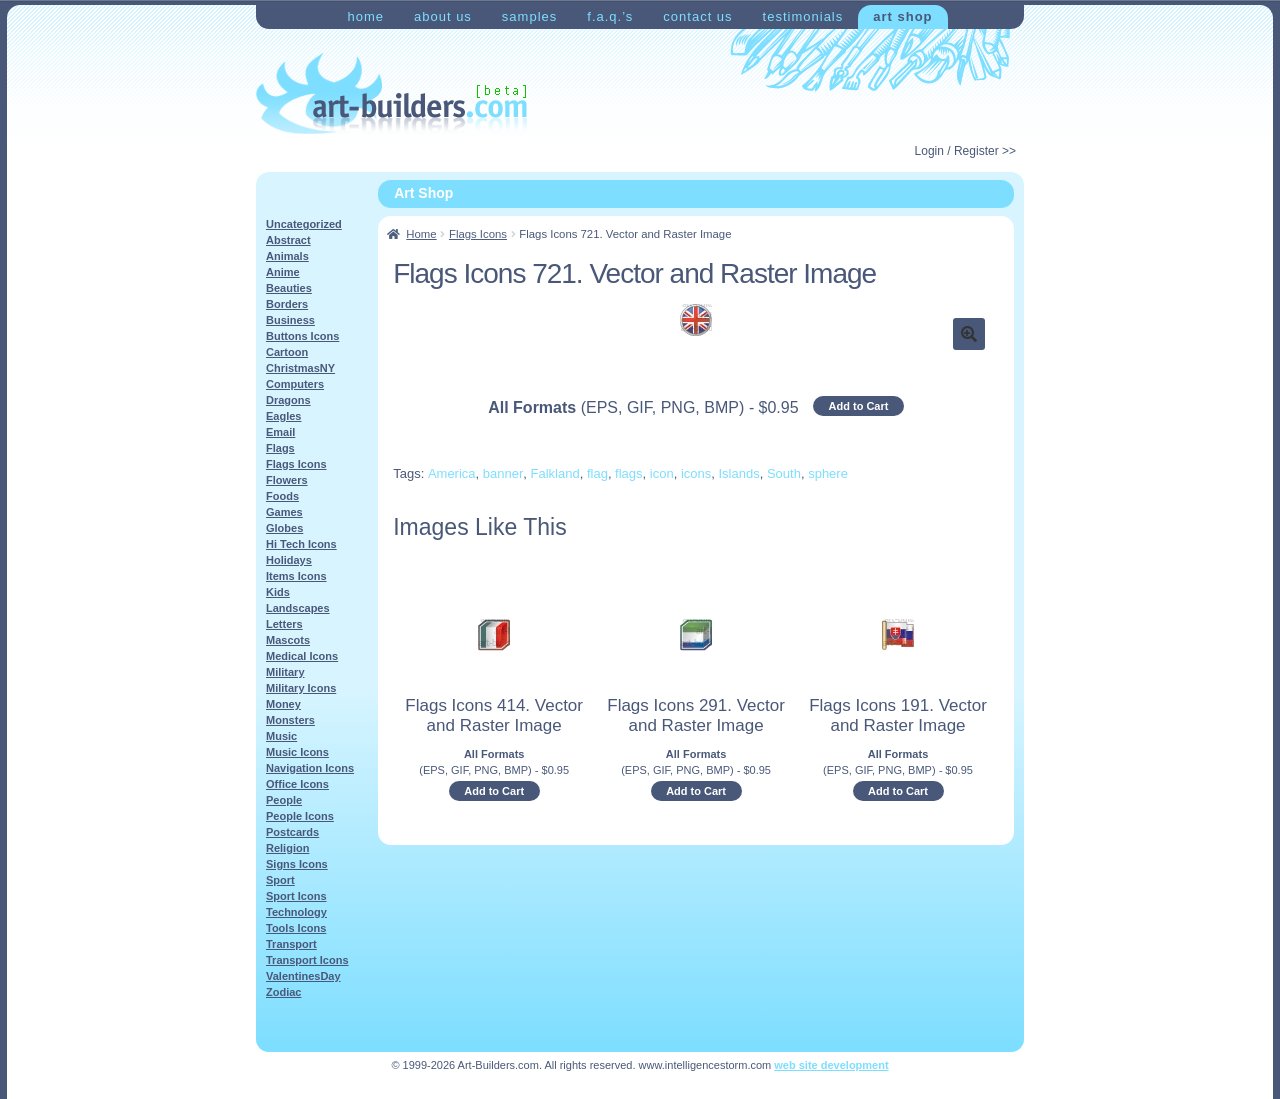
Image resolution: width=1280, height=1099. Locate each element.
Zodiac (283, 992)
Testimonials (803, 16)
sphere (828, 473)
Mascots (288, 640)
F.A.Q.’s (610, 16)
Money (283, 704)
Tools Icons (296, 928)
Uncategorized (304, 224)
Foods (282, 496)
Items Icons (296, 576)
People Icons (300, 816)
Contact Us (697, 16)
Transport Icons (307, 960)
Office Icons (297, 784)
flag (597, 473)
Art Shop (902, 16)
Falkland (555, 473)
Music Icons (297, 752)
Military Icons (301, 688)
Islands (739, 473)
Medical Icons (302, 656)
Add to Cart (859, 406)
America (452, 473)
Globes (284, 528)
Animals (287, 256)
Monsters (290, 720)
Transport (291, 944)
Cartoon (287, 352)
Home (365, 16)
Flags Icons (478, 234)
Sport (280, 880)
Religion (287, 848)
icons (696, 473)
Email (280, 432)
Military (285, 672)
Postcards (292, 832)
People (284, 800)
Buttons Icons (302, 336)
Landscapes (298, 608)
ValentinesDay (303, 976)
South (784, 473)
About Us (443, 16)
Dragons (288, 400)
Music (281, 736)
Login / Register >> (965, 151)
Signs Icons (297, 864)
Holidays (289, 560)
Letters (284, 624)
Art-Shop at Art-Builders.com (391, 94)
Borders (287, 304)
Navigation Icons (310, 768)
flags (628, 473)
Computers (295, 384)
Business (290, 320)
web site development (831, 1065)
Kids (278, 592)
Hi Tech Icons (301, 544)
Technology (296, 912)
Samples (529, 16)
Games (284, 512)
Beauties (289, 288)
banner (503, 473)
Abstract (288, 240)
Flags (280, 448)
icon (662, 473)
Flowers (287, 480)
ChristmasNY (300, 368)
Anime (283, 272)
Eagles (283, 416)
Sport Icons (296, 896)
